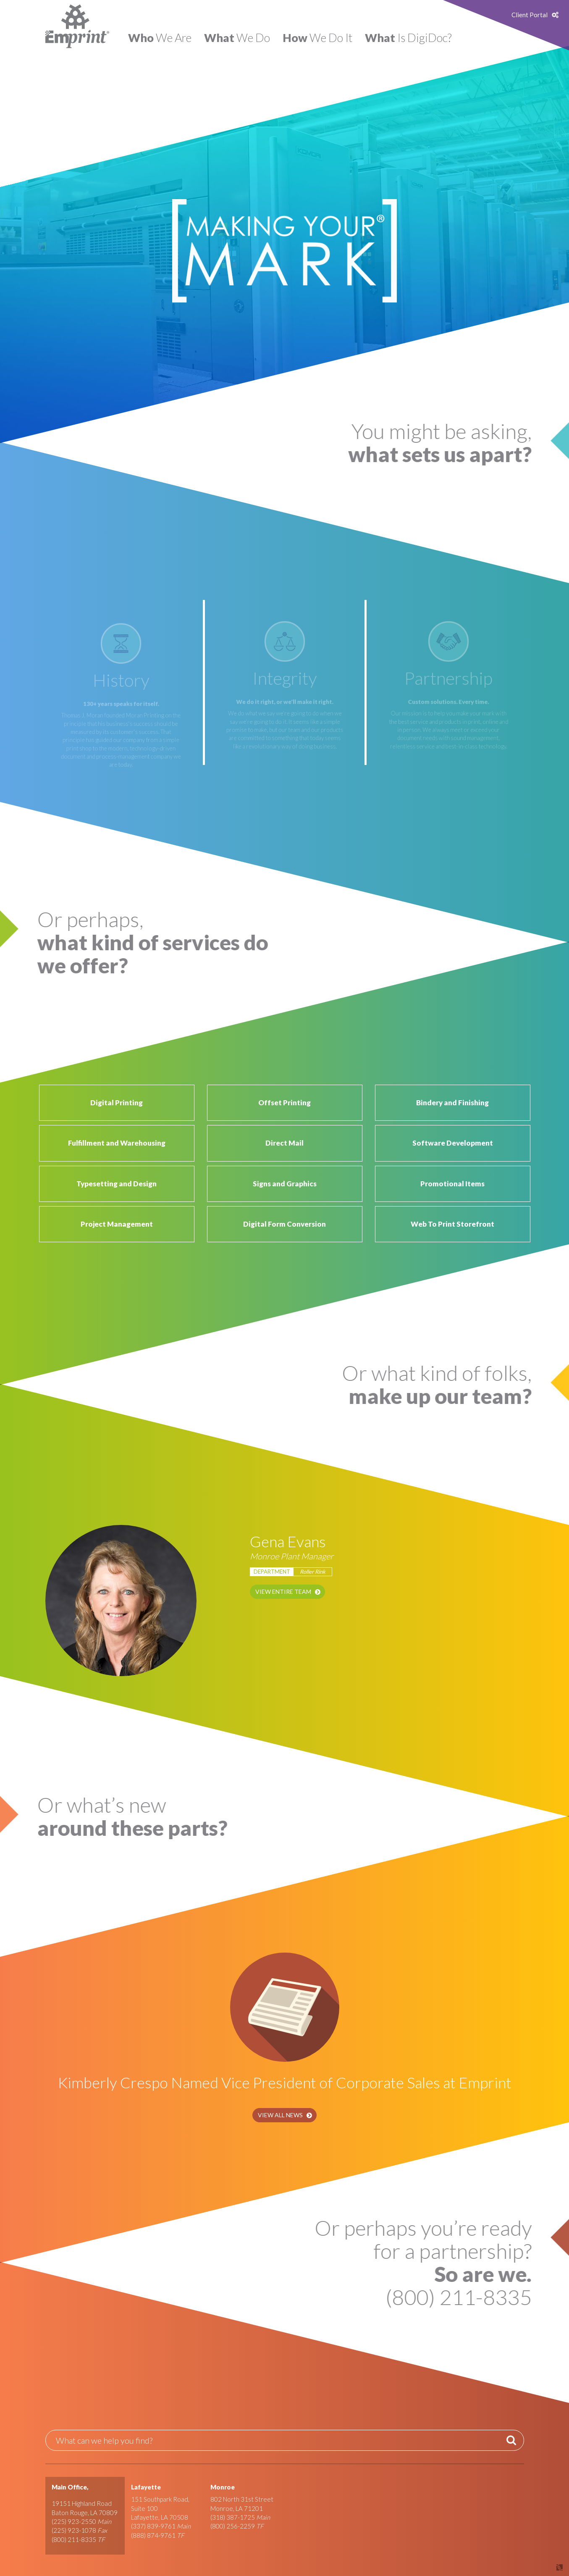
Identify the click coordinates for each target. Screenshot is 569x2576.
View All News (280, 2115)
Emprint (77, 26)
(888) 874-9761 (153, 2535)
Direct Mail (284, 1142)
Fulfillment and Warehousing (116, 1142)
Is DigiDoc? (408, 38)
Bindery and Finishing (452, 1102)
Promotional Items (452, 1183)
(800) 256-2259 (232, 2526)
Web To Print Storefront (452, 1224)
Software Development (452, 1142)
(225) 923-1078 (74, 2530)
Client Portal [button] (529, 14)
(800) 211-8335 (74, 2539)
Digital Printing (116, 1102)
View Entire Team (283, 1591)
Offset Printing (284, 1102)
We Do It (317, 38)
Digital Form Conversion (284, 1224)
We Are (159, 38)
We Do (237, 38)
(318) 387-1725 (232, 2517)
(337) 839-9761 (153, 2526)
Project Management (117, 1224)
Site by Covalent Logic (538, 2567)
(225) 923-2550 (74, 2521)
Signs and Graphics (285, 1183)
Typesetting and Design (116, 1183)
